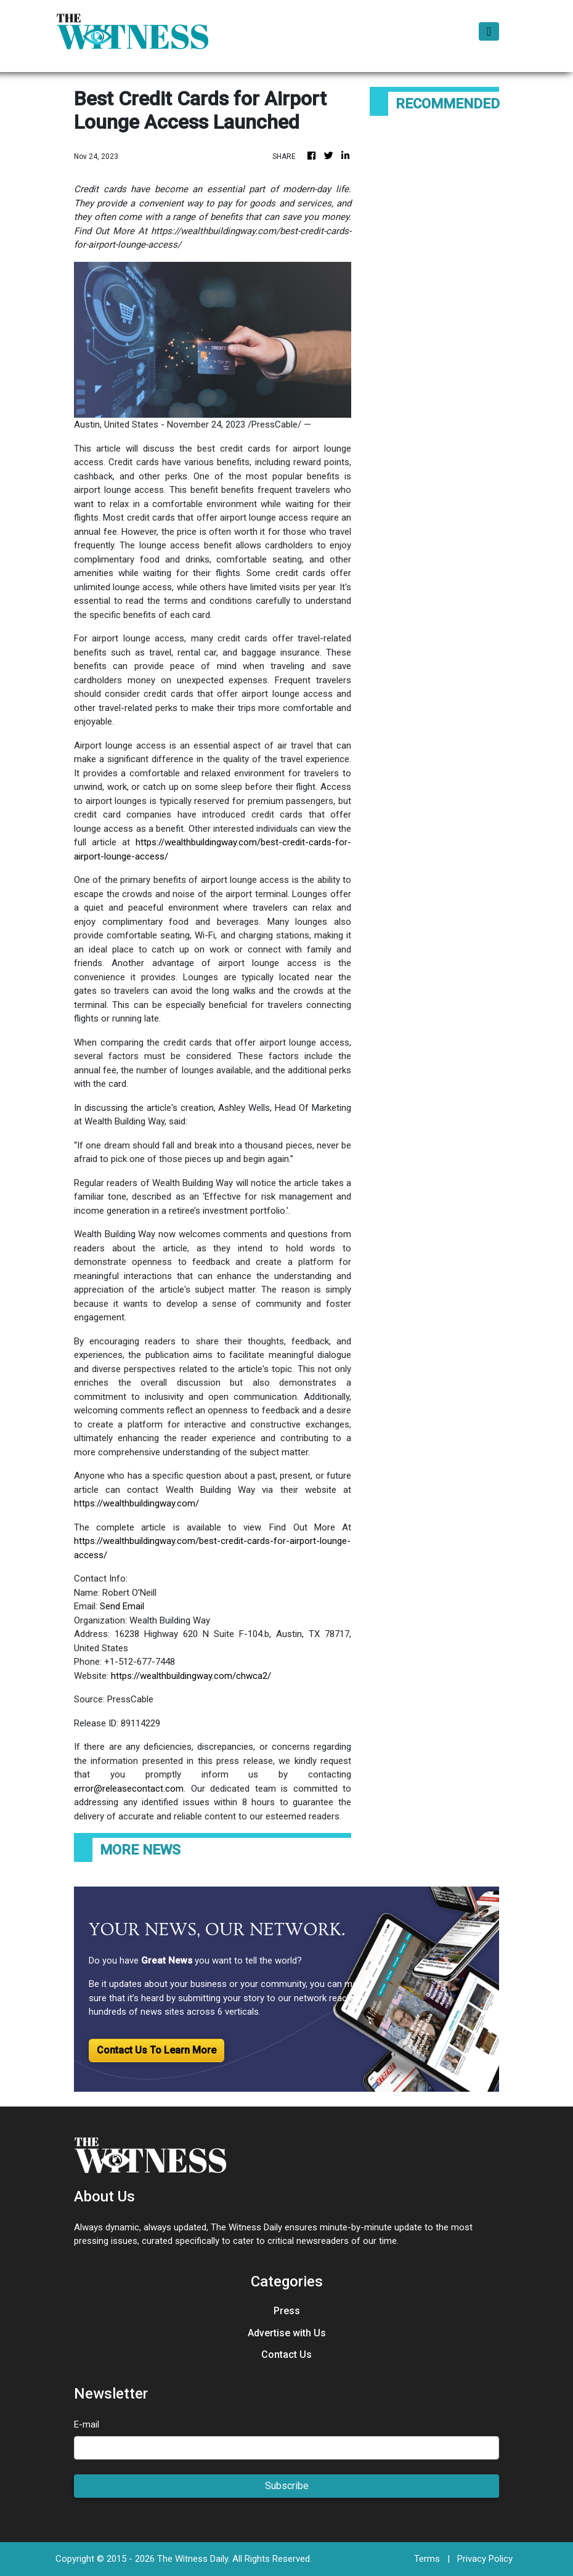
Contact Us (286, 2354)
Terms (427, 2558)
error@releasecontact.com (129, 1788)
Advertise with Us (287, 2333)
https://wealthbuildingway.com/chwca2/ (191, 1675)
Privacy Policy (485, 2558)
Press (287, 2311)
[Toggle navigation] (489, 31)
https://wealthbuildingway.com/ (136, 1503)
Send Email (122, 1606)
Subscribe (287, 2486)
